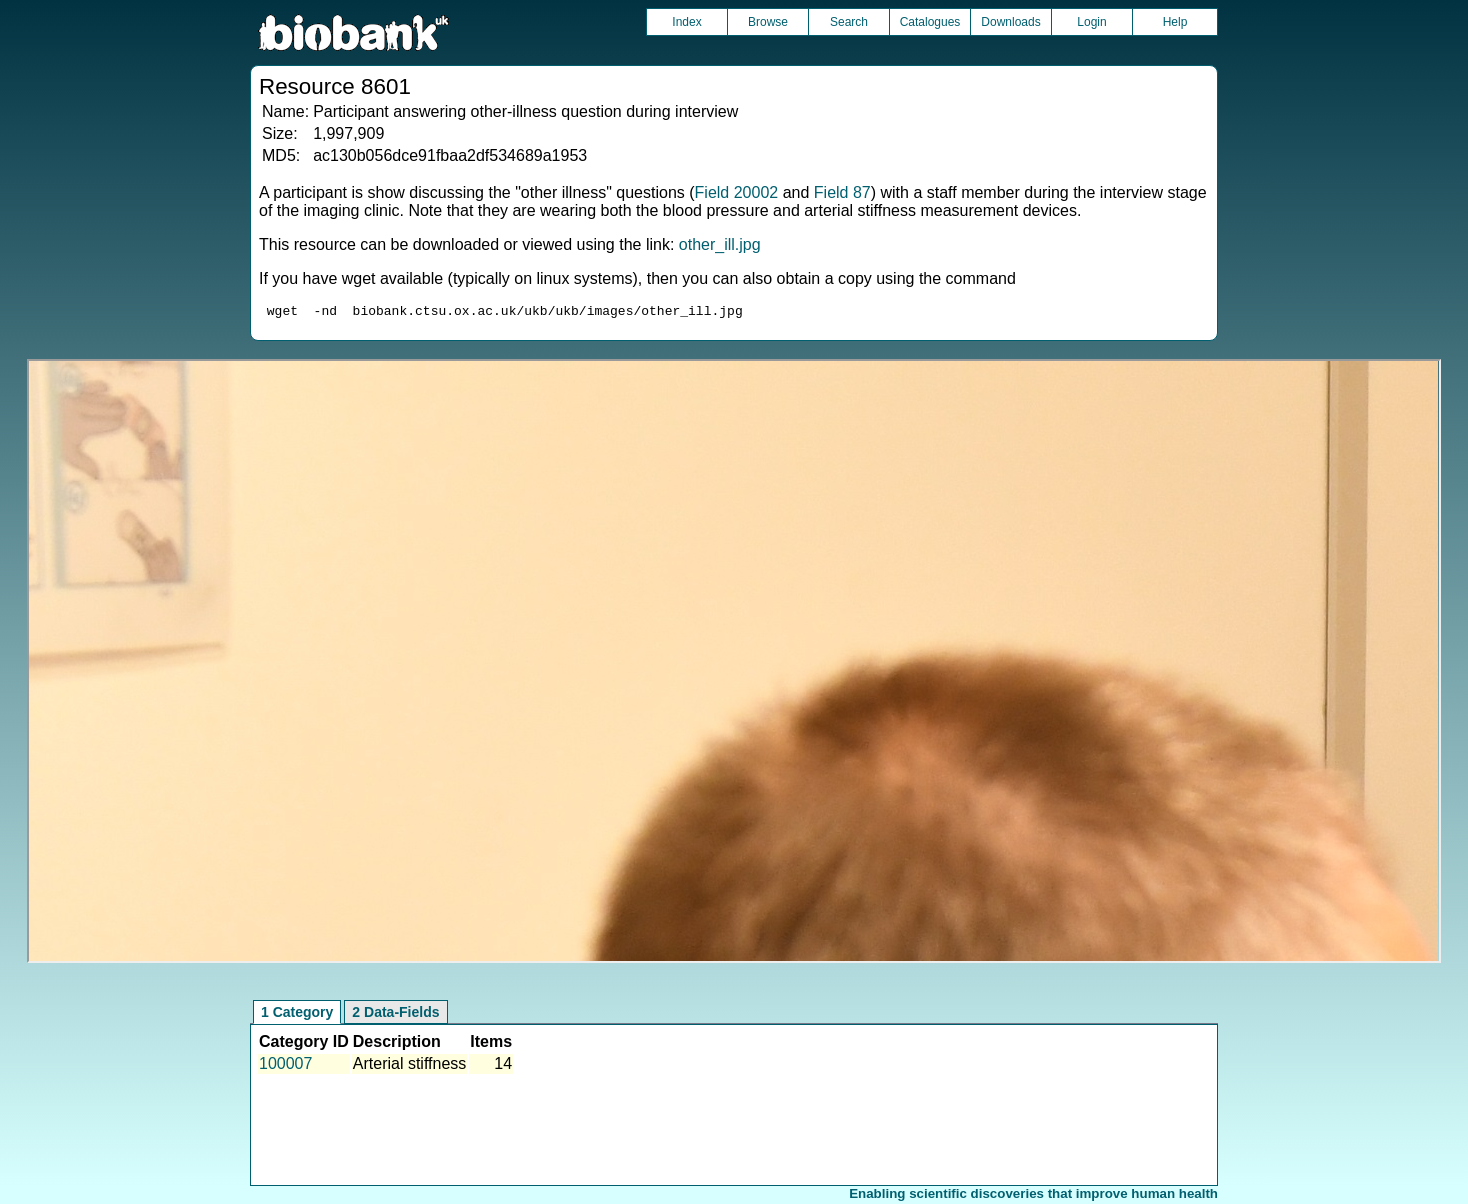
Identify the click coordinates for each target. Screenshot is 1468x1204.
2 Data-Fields (395, 1015)
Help (1175, 22)
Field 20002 (737, 192)
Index (686, 22)
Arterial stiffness (410, 1066)
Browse (768, 22)
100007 (285, 1066)
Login (1091, 22)
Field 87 (842, 192)
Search (849, 22)
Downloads (1010, 22)
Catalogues (930, 22)
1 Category (297, 1015)
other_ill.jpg (720, 244)
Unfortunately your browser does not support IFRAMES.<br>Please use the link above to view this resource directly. (733, 664)
